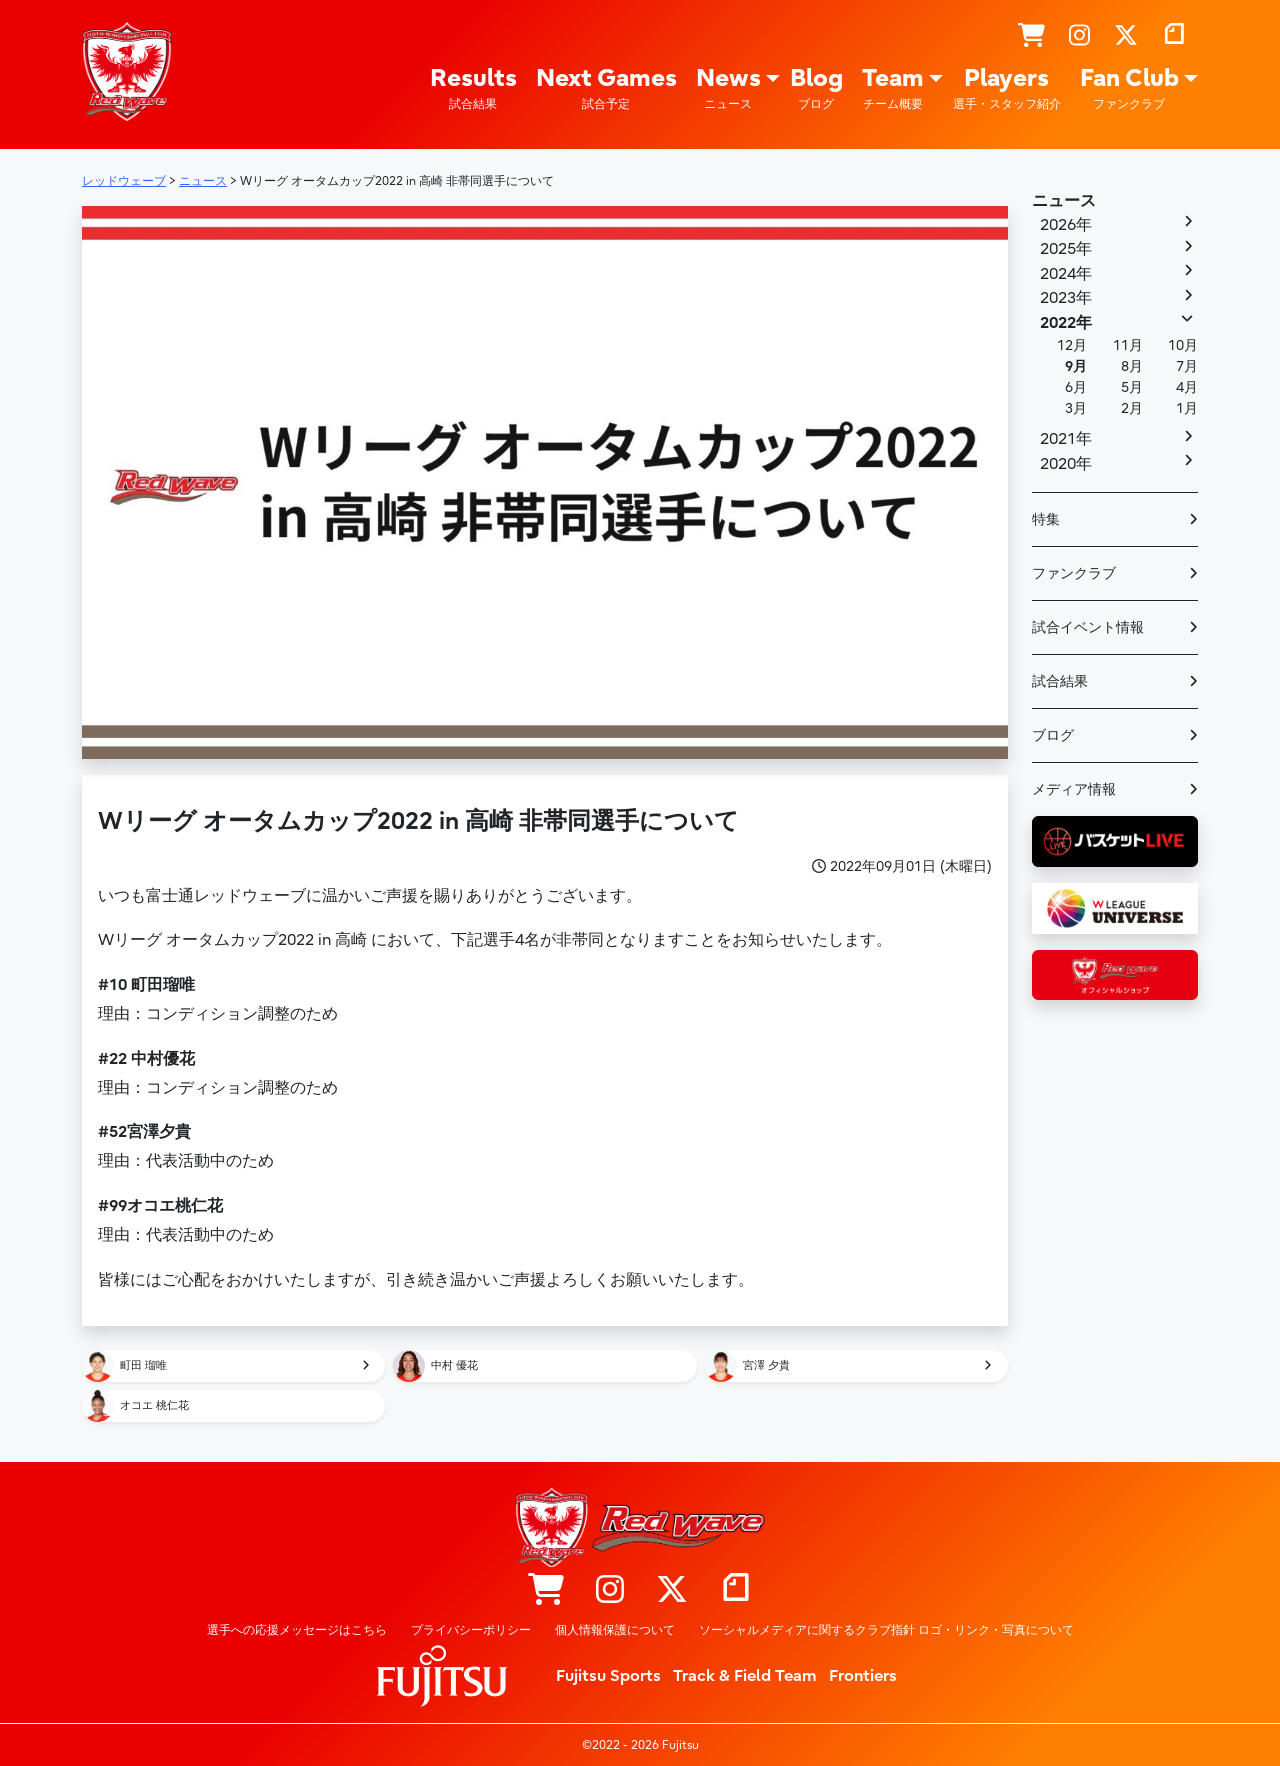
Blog (816, 88)
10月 (1183, 345)
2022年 (1066, 323)
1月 (1187, 408)
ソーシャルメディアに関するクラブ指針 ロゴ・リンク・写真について (886, 1630)
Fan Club (1129, 88)
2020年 (1066, 464)
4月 (1187, 387)
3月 (1076, 408)
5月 (1132, 387)
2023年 (1066, 298)
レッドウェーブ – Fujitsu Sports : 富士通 (127, 71)
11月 (1128, 345)
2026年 (1066, 225)
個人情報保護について (615, 1630)
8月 (1132, 366)
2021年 (1066, 439)
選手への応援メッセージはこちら (297, 1630)
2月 (1132, 408)
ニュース (1064, 201)
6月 (1076, 387)
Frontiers (863, 1676)
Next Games (606, 88)
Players (1007, 88)
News (728, 88)
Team (893, 88)
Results (473, 88)
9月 (1076, 366)
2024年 (1066, 274)
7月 (1187, 366)
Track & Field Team (745, 1676)
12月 (1072, 345)
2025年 (1066, 249)
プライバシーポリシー (471, 1630)
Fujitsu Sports (608, 1676)
